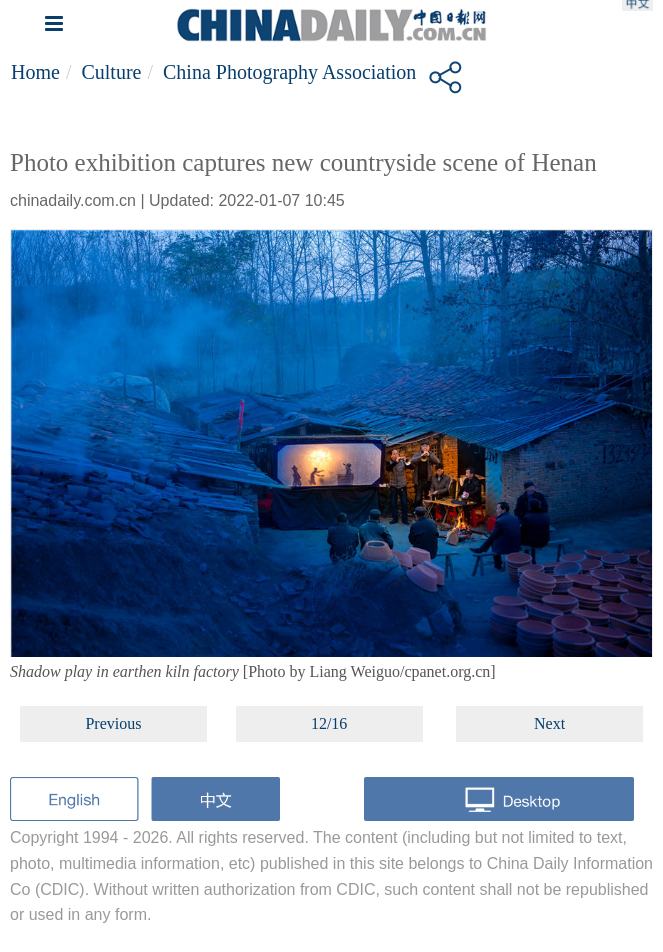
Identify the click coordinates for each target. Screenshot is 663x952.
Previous (113, 723)
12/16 (329, 723)
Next (549, 723)
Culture (111, 72)
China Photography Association (289, 72)
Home (35, 72)
